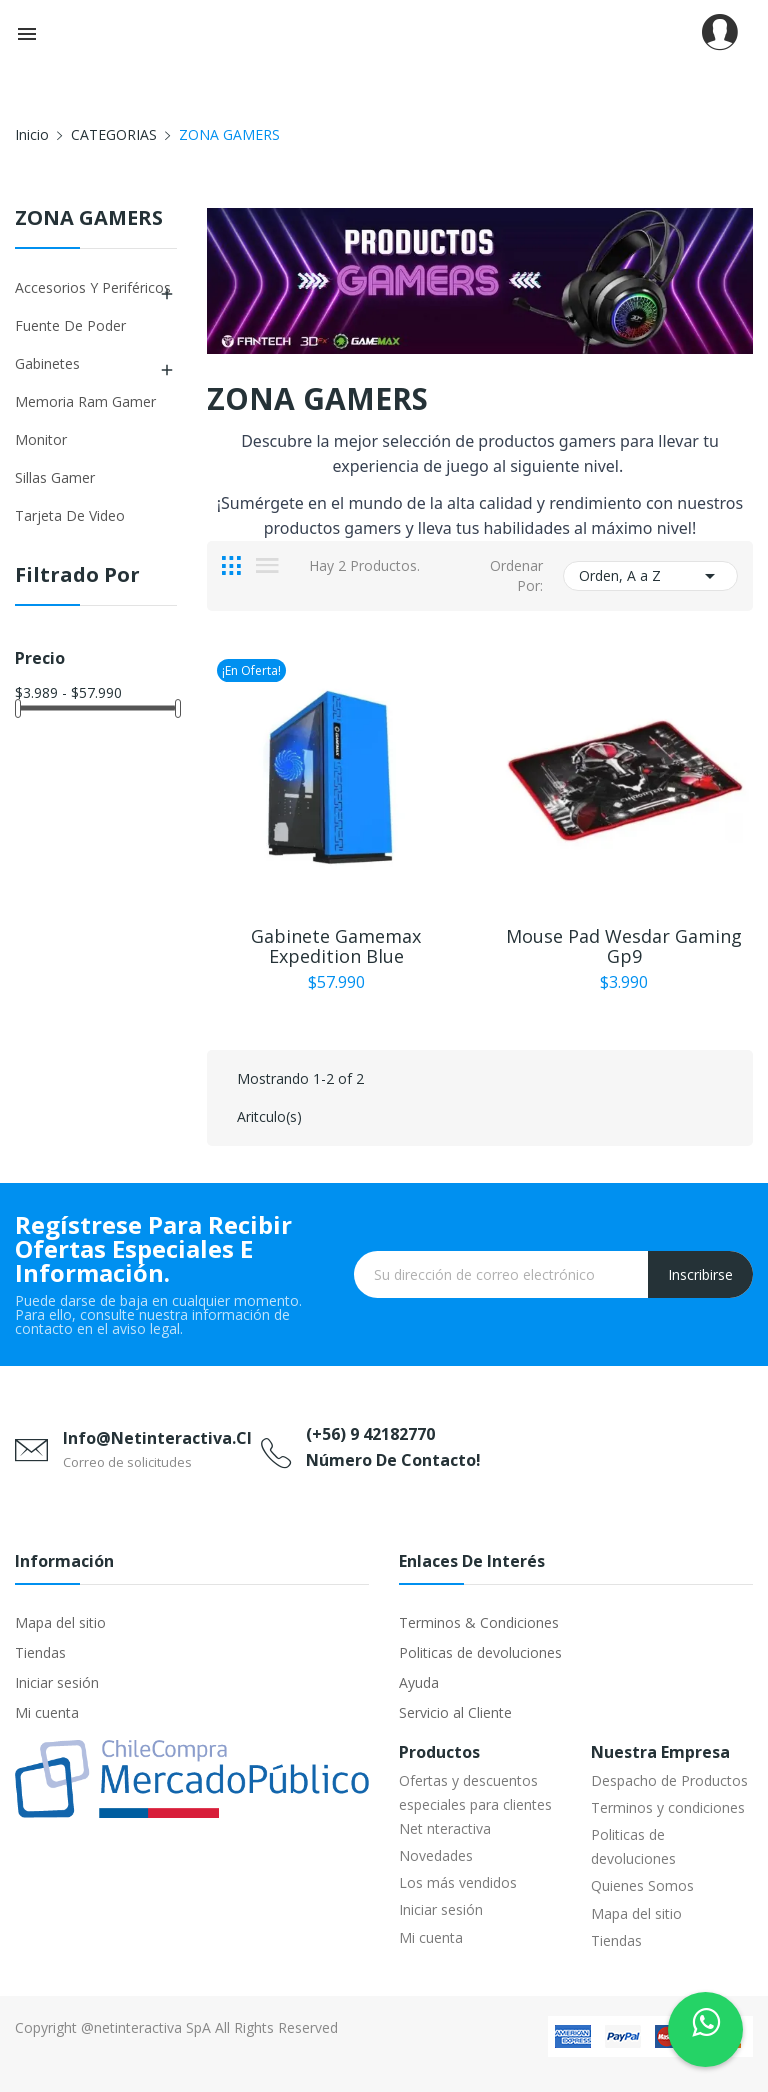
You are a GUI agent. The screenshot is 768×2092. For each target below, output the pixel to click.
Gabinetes (47, 363)
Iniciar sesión (57, 1682)
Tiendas (40, 1652)
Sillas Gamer (55, 477)
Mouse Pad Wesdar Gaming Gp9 (624, 946)
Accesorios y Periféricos (93, 287)
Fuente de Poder (70, 325)
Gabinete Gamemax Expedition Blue (336, 946)
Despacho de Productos (669, 1780)
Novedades (436, 1855)
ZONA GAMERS (89, 219)
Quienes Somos (642, 1885)
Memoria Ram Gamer (85, 401)
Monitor (41, 439)
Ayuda (419, 1682)
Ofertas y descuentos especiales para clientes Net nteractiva (475, 1804)
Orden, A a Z (650, 576)
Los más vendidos (458, 1882)
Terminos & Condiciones (479, 1622)
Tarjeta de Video (70, 515)
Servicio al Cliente (455, 1712)
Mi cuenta (47, 1712)
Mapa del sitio (60, 1622)
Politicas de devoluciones (480, 1652)
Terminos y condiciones (668, 1807)
